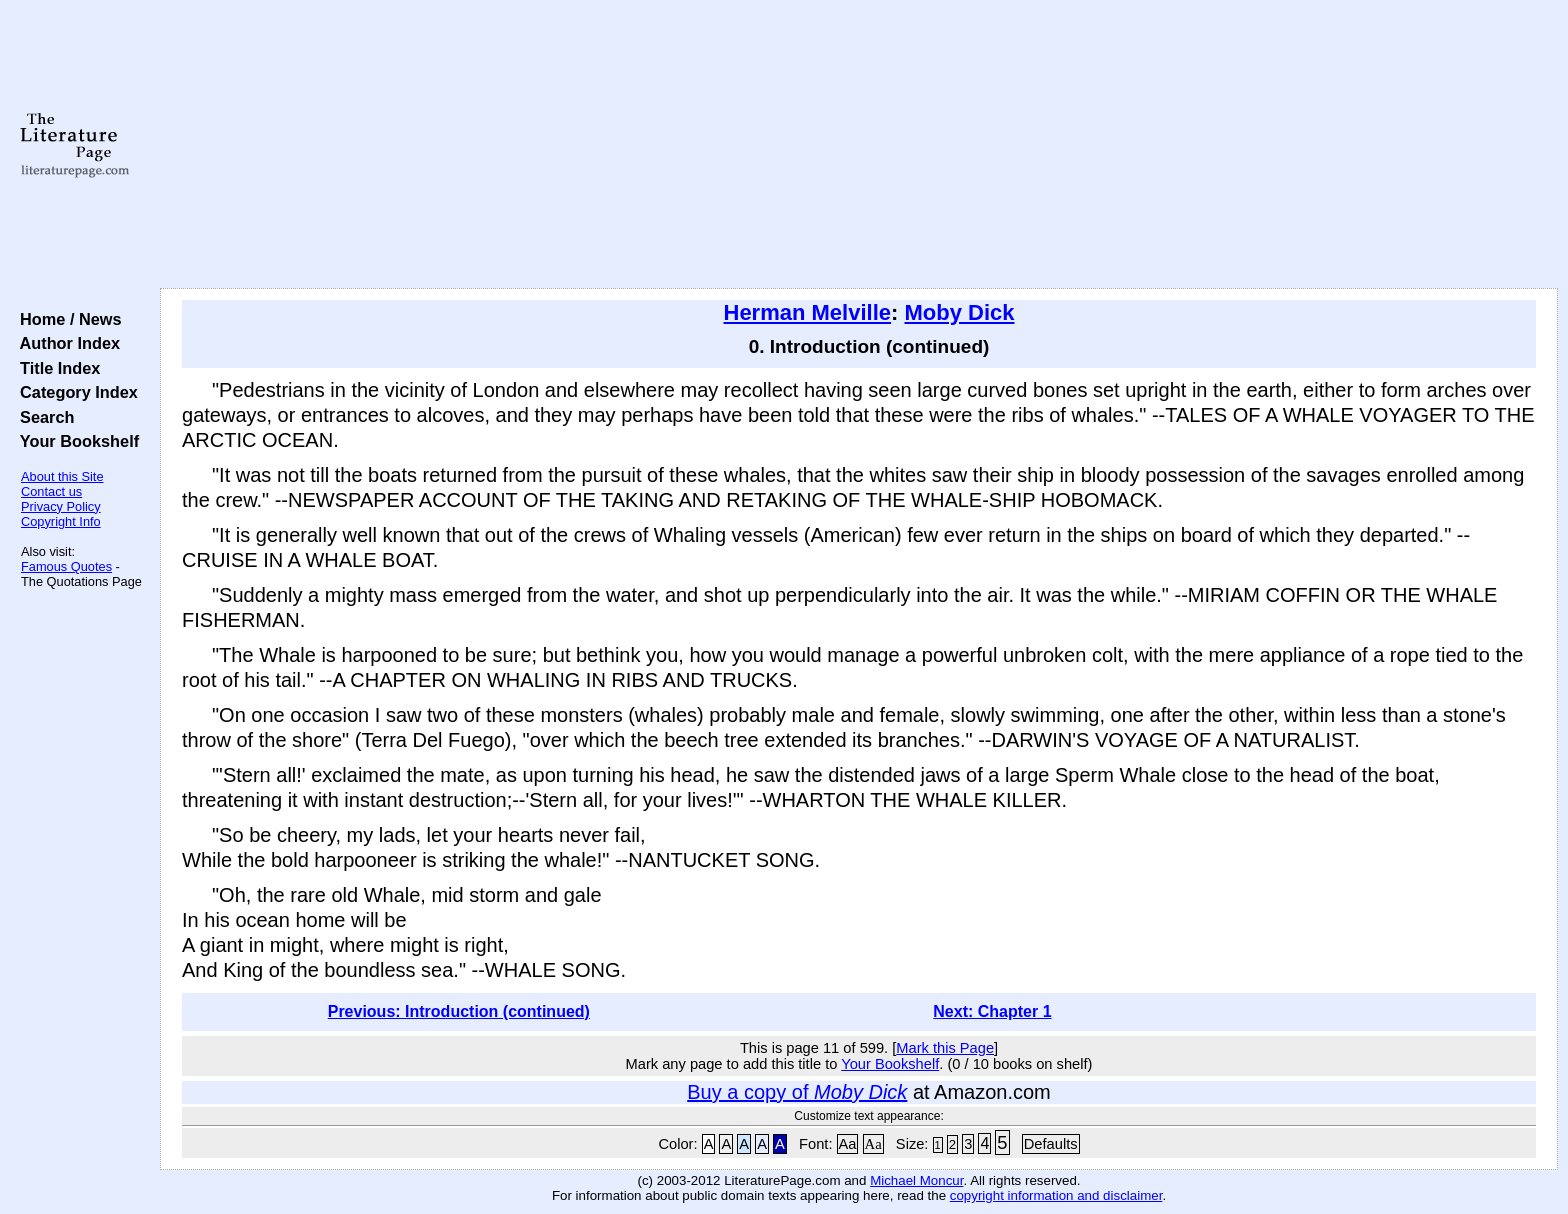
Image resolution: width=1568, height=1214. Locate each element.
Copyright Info (61, 521)
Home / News (66, 319)
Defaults (1051, 1144)
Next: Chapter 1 (992, 1011)
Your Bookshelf (75, 441)
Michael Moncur (916, 1180)
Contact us (51, 491)
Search (42, 417)
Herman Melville (808, 312)
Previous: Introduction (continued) (459, 1011)
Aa (848, 1144)
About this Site (62, 476)
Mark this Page (945, 1048)
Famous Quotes (66, 566)
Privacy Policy (61, 506)
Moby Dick (959, 312)
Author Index (65, 343)
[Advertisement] (859, 145)
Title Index (55, 368)
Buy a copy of (797, 1092)
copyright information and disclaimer (1056, 1195)
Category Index (74, 392)
